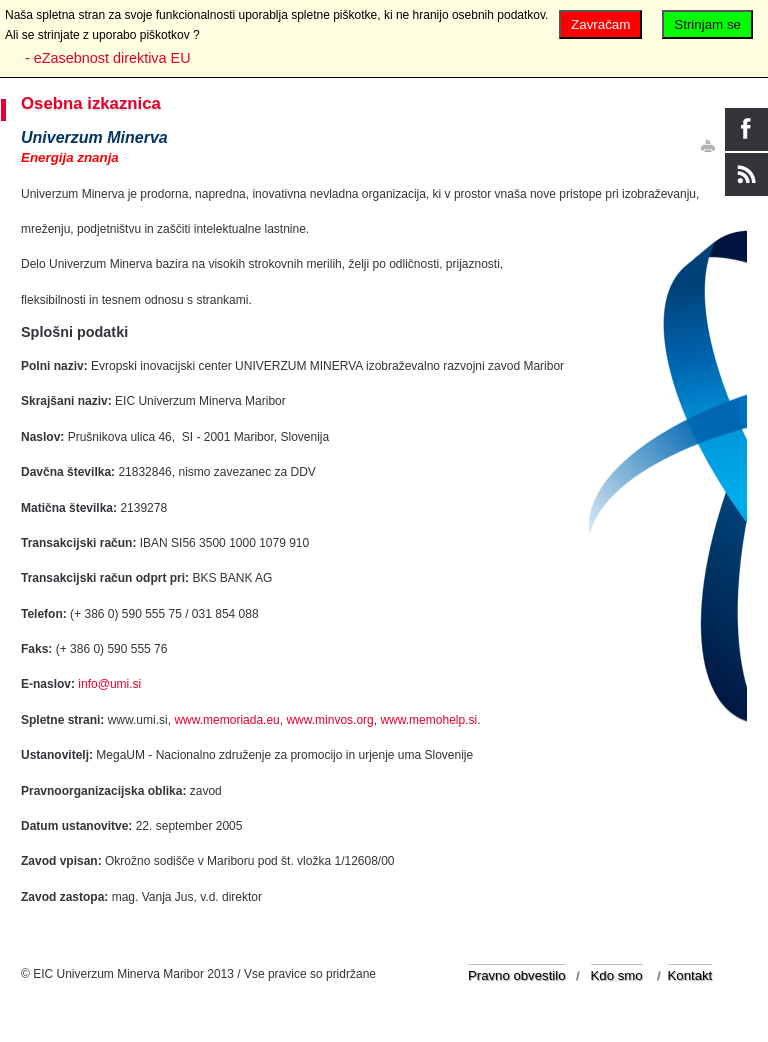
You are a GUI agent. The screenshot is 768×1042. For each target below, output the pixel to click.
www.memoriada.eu (226, 720)
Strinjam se (707, 24)
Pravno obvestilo (517, 975)
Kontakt (690, 975)
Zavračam (600, 24)
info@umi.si (109, 684)
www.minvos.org (329, 720)
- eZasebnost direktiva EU (108, 58)
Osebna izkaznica (91, 103)
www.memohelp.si (428, 720)
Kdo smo (617, 975)
